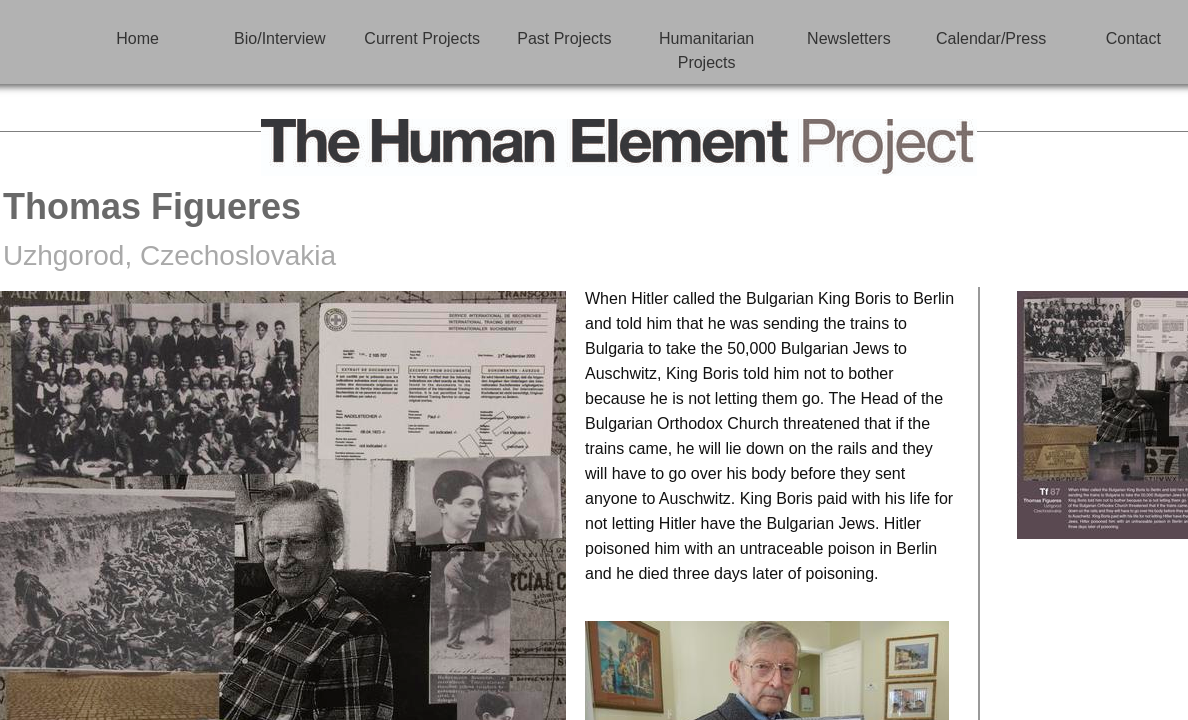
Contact (1133, 38)
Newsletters (849, 38)
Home (137, 38)
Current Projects (422, 38)
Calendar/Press (991, 38)
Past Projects (564, 38)
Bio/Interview (280, 38)
